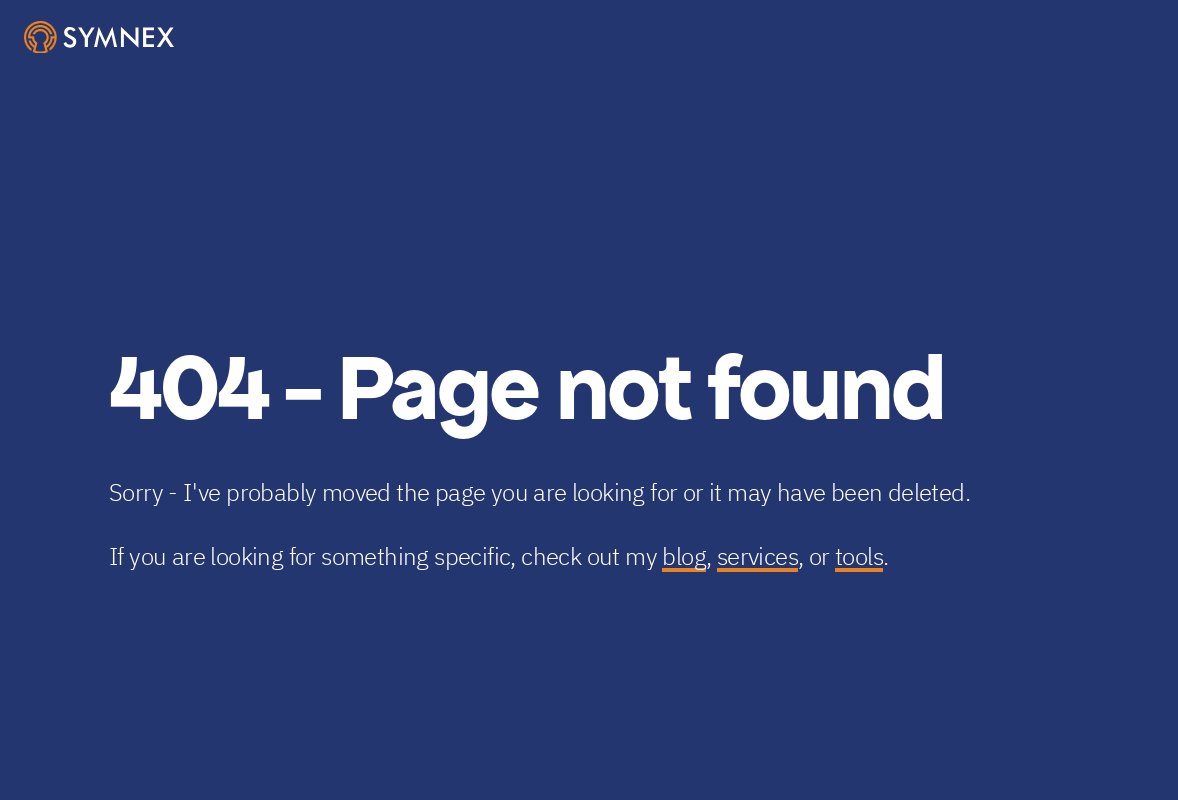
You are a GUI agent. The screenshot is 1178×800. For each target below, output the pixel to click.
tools (859, 556)
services (757, 556)
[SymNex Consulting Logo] (99, 37)
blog (684, 556)
